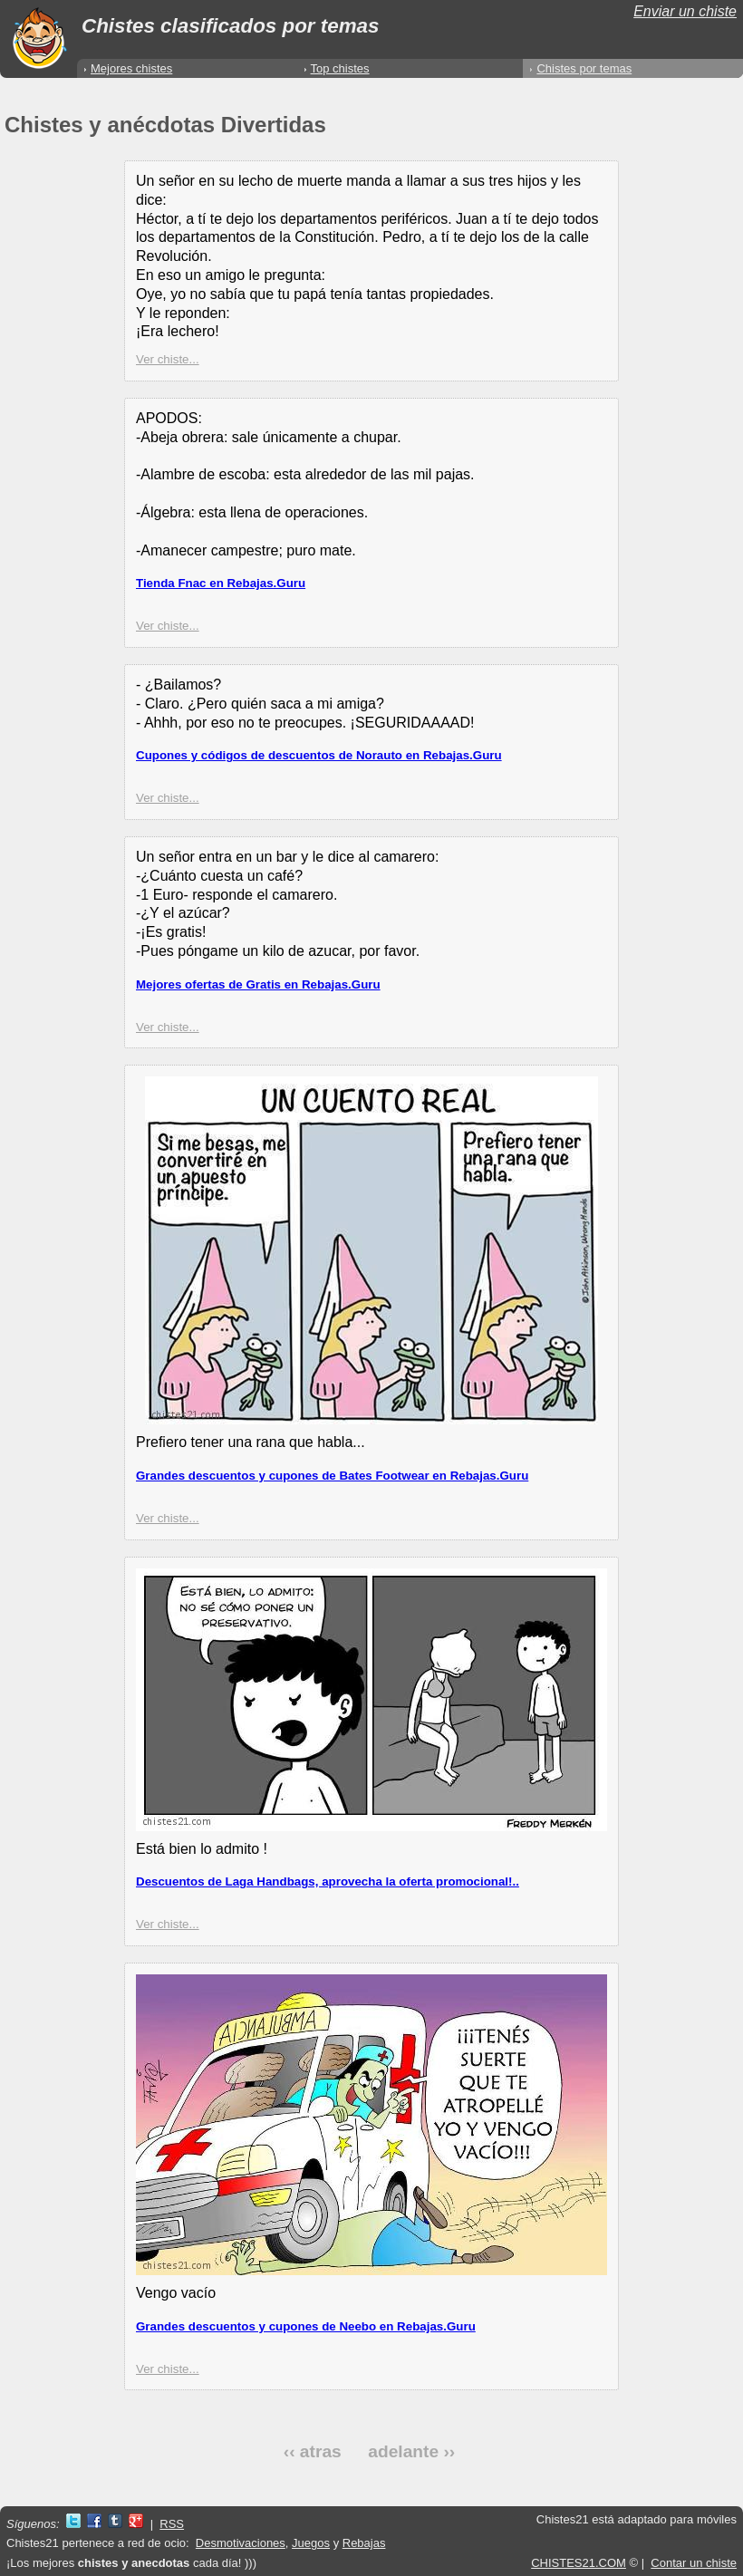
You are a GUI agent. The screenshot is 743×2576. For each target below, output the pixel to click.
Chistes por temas (584, 68)
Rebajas (364, 2543)
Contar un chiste (694, 2563)
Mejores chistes (131, 68)
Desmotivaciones (240, 2543)
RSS (171, 2524)
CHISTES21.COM (578, 2563)
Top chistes (340, 68)
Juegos (311, 2543)
